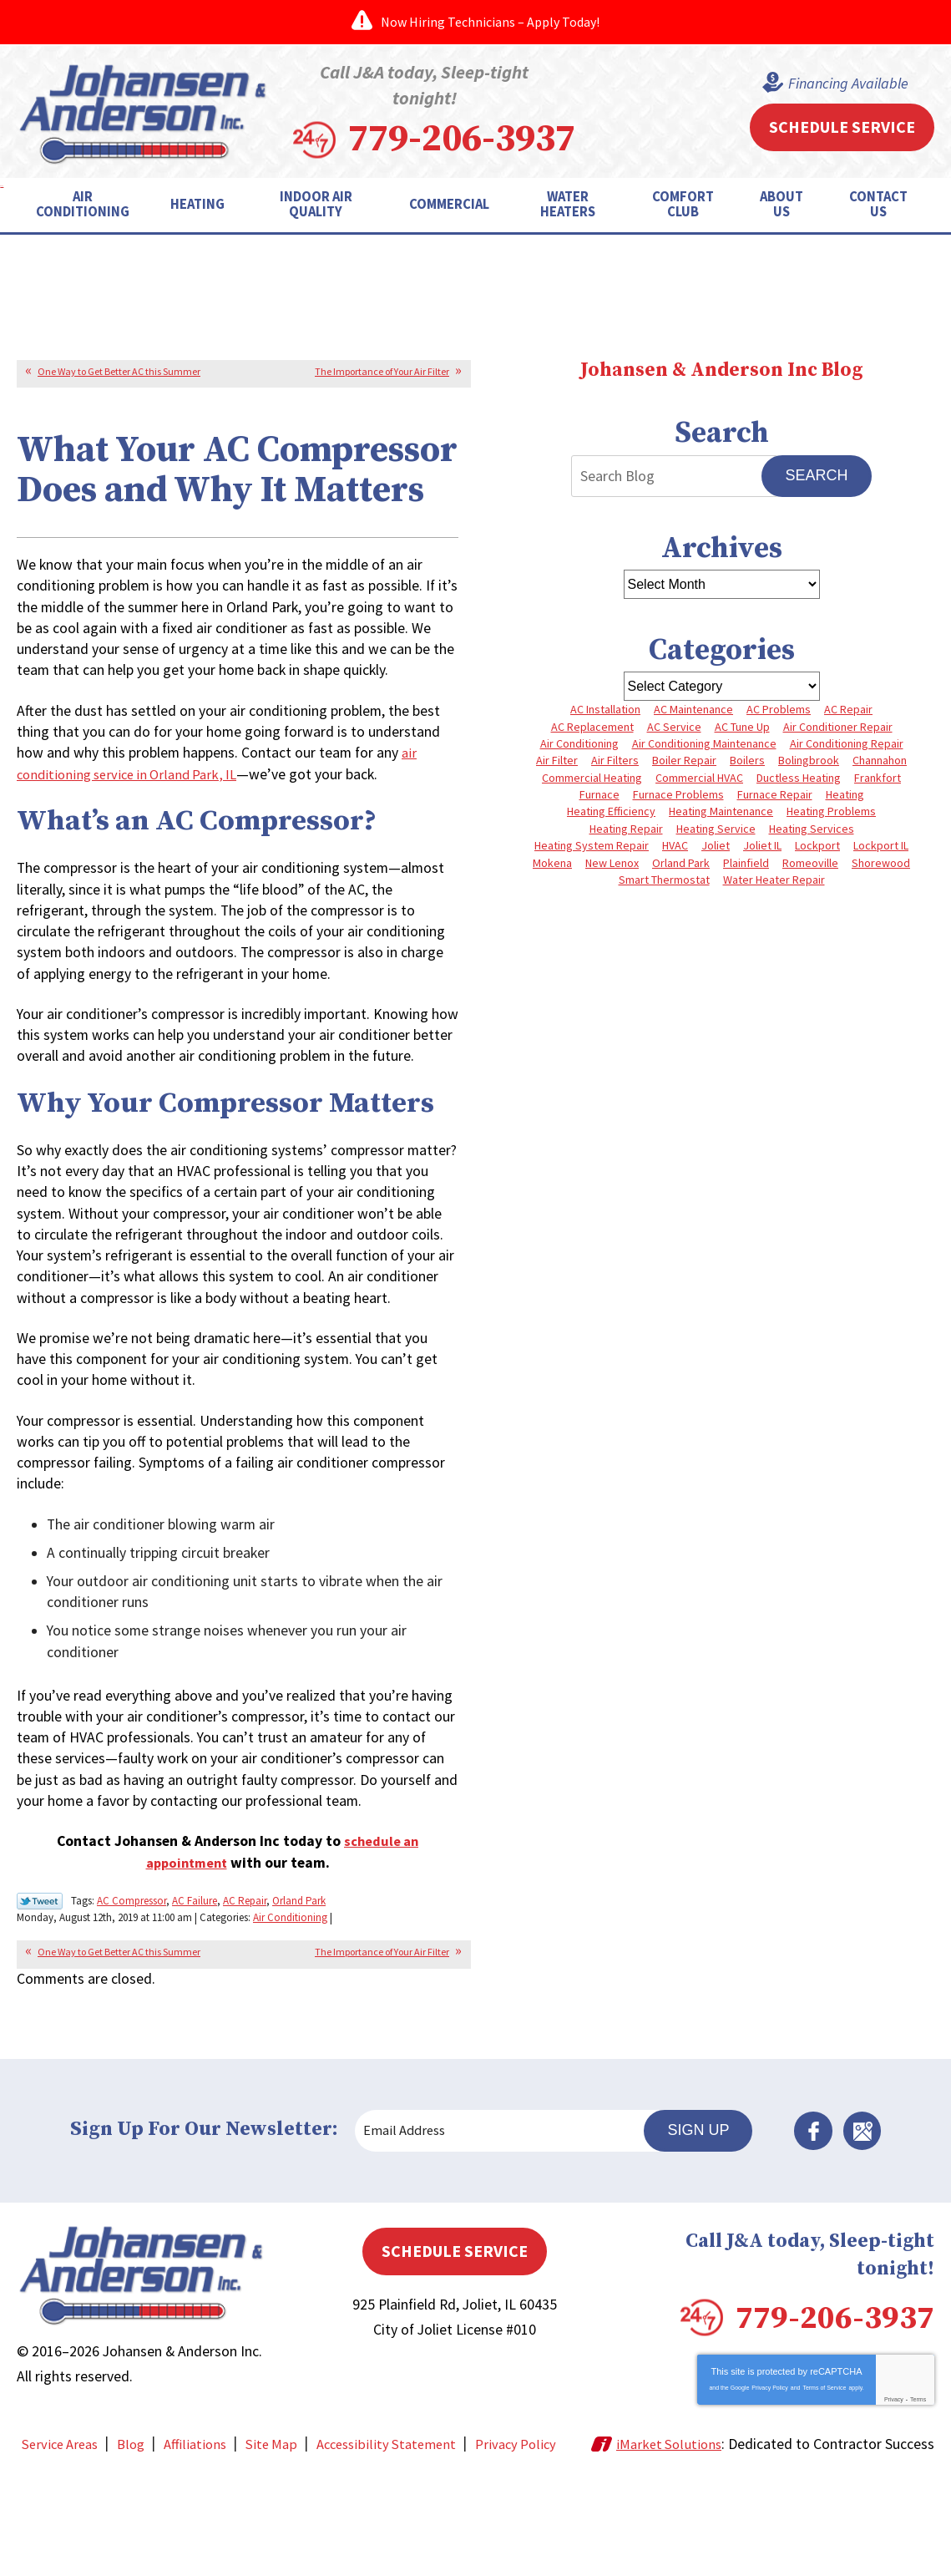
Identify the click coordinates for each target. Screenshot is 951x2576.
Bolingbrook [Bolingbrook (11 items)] (808, 760)
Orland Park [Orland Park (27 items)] (681, 867)
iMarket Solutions (693, 2528)
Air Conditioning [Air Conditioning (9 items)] (579, 741)
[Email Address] (508, 2216)
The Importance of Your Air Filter (382, 367)
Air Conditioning (344, 2003)
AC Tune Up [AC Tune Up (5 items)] (742, 724)
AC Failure (194, 1988)
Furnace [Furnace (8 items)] (599, 796)
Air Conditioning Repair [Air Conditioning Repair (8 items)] (846, 741)
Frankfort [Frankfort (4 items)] (877, 777)
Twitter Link (40, 1989)
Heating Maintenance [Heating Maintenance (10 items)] (721, 813)
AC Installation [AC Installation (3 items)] (605, 706)
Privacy (893, 2483)
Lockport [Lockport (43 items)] (817, 849)
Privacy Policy (769, 2471)
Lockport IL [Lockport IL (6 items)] (880, 849)
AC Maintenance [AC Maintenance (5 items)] (693, 706)
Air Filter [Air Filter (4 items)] (557, 760)
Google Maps (867, 2216)
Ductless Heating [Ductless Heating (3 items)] (798, 777)
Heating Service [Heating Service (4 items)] (716, 831)
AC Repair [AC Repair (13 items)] (848, 706)
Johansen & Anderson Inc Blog (721, 366)
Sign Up (706, 2215)
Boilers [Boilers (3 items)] (747, 760)
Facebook (820, 2216)
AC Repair (244, 1988)
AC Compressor (131, 1988)
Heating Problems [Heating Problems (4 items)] (831, 813)
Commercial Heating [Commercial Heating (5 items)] (592, 777)
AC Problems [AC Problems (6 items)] (778, 706)
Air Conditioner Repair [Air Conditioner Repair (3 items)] (838, 724)
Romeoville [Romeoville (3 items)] (810, 867)
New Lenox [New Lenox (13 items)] (612, 867)
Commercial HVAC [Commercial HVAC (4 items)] (699, 777)
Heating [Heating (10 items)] (845, 796)
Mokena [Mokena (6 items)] (552, 867)
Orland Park (299, 1988)
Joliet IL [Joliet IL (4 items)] (762, 849)
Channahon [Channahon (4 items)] (879, 760)
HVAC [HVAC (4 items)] (675, 849)
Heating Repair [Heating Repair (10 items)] (626, 831)
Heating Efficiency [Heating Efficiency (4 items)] (611, 813)
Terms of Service (824, 2471)
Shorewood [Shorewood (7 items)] (881, 867)
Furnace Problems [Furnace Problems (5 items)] (678, 796)
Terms (918, 2483)
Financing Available (843, 82)
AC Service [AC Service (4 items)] (674, 724)
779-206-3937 (502, 135)
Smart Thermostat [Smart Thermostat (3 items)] (664, 885)
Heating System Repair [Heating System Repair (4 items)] (591, 849)
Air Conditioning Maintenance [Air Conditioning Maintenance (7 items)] (704, 741)
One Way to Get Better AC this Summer (119, 367)
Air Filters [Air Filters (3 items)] (615, 760)
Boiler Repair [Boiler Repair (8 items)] (684, 760)
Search (816, 472)
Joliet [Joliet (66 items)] (715, 849)
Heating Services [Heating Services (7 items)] (811, 831)
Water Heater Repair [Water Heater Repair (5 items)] (774, 885)
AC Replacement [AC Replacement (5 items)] (592, 724)
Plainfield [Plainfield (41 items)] (746, 867)
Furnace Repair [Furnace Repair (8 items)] (774, 796)
